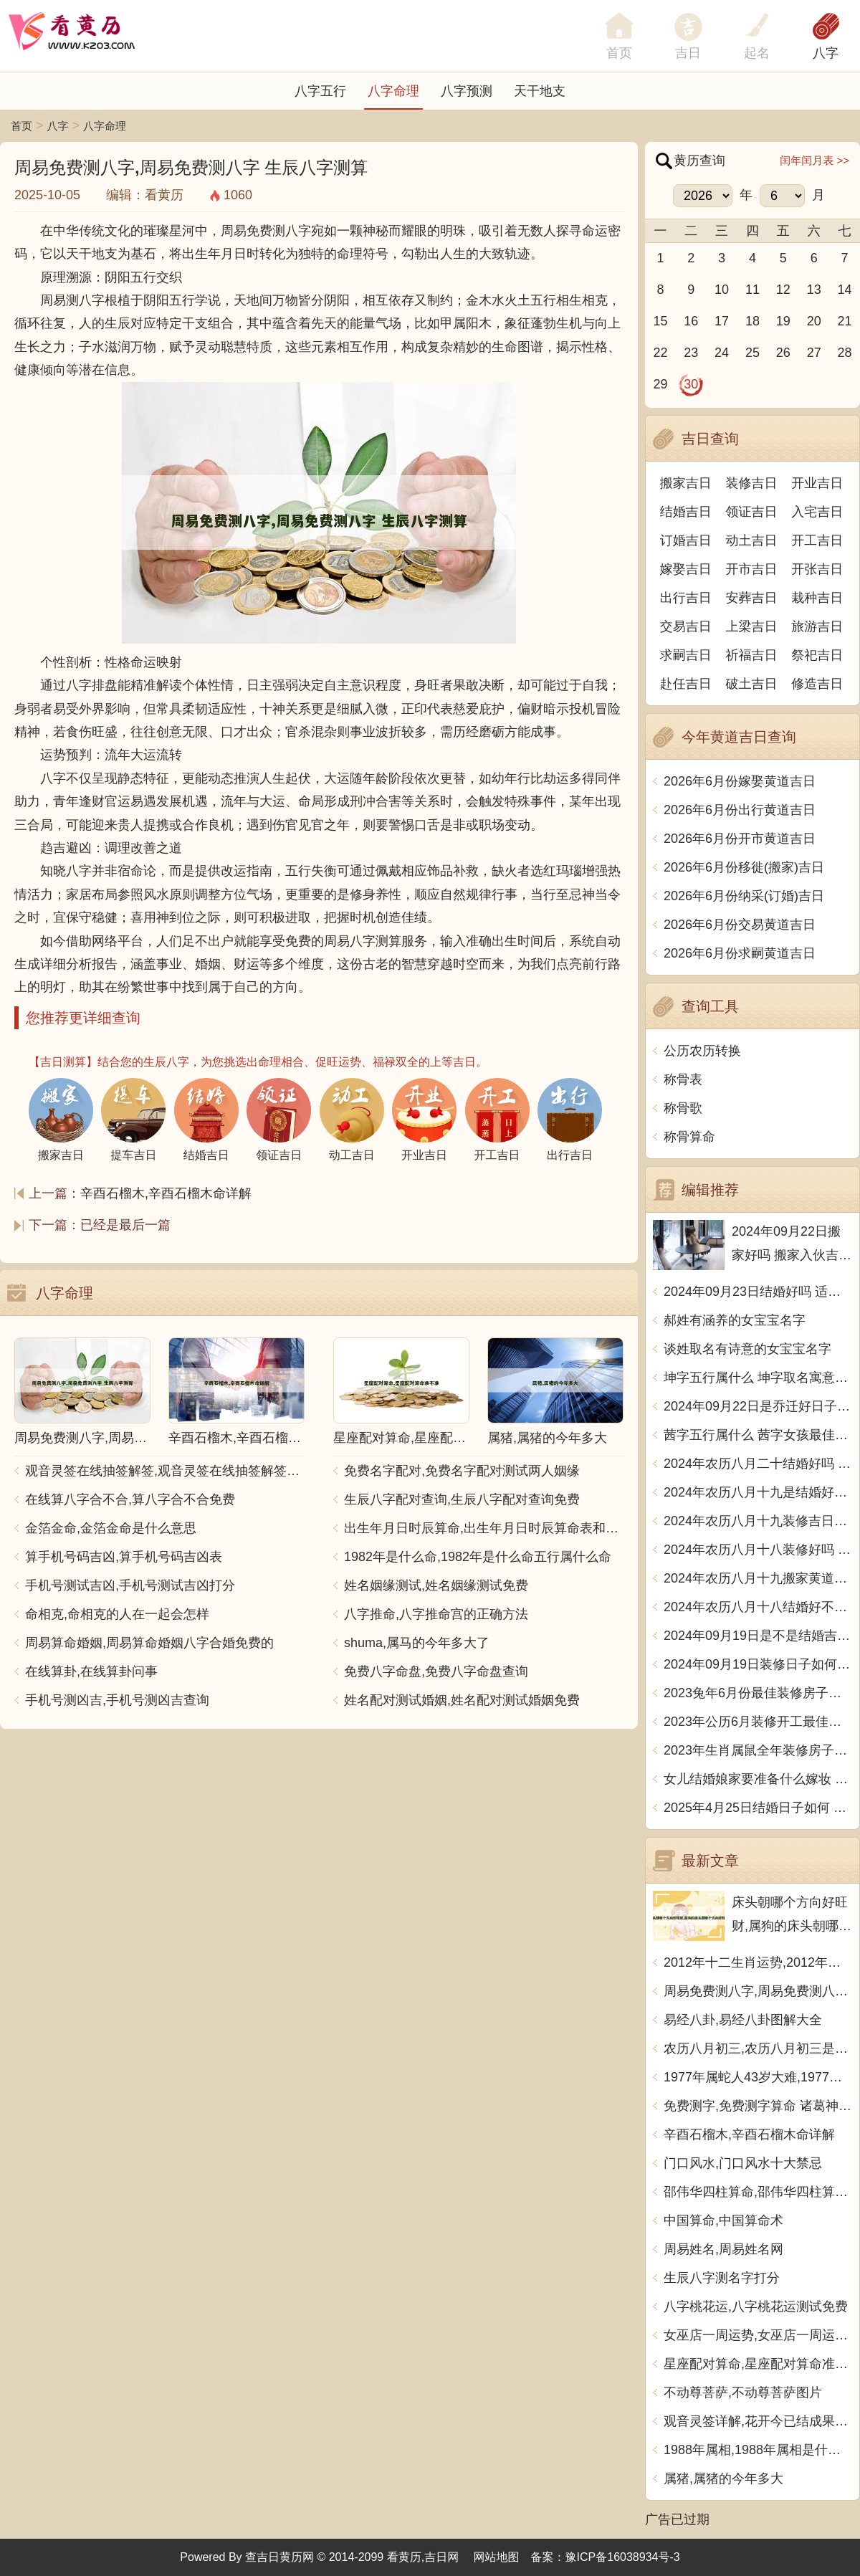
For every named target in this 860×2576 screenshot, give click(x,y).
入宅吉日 (817, 512)
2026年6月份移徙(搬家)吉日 (744, 867)
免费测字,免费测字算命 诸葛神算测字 (758, 2106)
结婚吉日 (686, 512)
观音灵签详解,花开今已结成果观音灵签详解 (758, 2421)
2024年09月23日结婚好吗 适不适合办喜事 (758, 1291)
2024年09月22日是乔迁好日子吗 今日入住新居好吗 (758, 1406)
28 (845, 352)
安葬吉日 (752, 598)
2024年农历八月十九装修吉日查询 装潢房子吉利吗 (758, 1521)
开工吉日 (817, 540)
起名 (757, 53)
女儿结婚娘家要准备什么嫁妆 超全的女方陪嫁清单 (758, 1779)
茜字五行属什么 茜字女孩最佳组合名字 (758, 1435)
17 (722, 321)
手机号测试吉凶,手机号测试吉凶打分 (130, 1585)
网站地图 (497, 2557)
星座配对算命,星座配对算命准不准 (758, 2364)
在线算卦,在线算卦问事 (91, 1671)
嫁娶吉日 (686, 569)
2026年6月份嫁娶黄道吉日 (740, 781)
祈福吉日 (752, 655)
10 (722, 289)
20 (814, 321)
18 (752, 321)
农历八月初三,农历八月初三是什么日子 (758, 2048)
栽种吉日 (817, 598)
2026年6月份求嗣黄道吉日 (740, 953)
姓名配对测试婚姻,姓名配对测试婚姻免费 (462, 1700)
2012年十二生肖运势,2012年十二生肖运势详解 (758, 1962)
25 (752, 352)
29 (660, 384)
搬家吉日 (686, 483)
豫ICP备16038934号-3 (622, 2557)
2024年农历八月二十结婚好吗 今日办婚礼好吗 (758, 1463)
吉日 (688, 53)
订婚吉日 (686, 540)
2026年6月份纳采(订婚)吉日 (744, 896)
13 (814, 289)
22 (660, 352)
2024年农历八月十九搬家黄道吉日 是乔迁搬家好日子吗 (758, 1578)
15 (660, 321)
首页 (21, 126)
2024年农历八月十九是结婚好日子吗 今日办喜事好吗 (758, 1492)
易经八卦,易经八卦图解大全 (743, 2020)
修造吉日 (817, 684)
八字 (825, 53)
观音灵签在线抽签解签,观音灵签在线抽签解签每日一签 (165, 1471)
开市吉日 (752, 569)
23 (691, 352)
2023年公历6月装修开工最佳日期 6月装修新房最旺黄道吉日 (758, 1721)
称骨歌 (683, 1108)
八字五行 (320, 91)
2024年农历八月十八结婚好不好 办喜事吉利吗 (758, 1607)
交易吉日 (686, 626)
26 (783, 352)
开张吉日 (817, 569)
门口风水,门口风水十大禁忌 (743, 2163)
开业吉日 (817, 483)
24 (722, 352)
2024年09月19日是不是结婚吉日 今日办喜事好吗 (758, 1635)
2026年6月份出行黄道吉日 (740, 810)
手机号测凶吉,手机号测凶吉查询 (117, 1700)
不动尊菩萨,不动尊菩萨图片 (743, 2392)
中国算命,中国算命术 (723, 2220)
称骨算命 (689, 1137)
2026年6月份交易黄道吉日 (740, 924)
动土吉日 (752, 540)
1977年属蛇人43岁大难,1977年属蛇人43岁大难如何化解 (758, 2077)
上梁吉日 (752, 626)
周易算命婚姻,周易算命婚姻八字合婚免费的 (149, 1643)
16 (691, 321)
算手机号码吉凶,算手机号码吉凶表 (123, 1557)
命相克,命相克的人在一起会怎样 (117, 1614)
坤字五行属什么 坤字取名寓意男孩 (758, 1377)
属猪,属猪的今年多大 (723, 2478)
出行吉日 (686, 598)
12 (783, 289)
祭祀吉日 (817, 655)
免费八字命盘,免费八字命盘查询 (436, 1671)
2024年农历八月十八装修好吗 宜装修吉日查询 (758, 1549)
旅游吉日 (817, 626)
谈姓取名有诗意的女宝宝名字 (747, 1349)
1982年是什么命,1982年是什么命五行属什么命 (477, 1557)
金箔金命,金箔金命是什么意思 (110, 1528)
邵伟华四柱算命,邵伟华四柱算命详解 (758, 2192)
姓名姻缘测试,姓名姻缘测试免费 (436, 1585)
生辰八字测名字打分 (722, 2278)
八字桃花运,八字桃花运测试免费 (756, 2306)
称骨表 (683, 1079)
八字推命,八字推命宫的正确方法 (436, 1614)
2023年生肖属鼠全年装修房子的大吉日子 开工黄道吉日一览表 (758, 1750)
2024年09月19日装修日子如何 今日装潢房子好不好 (758, 1664)
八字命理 (393, 91)
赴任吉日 (686, 684)
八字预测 (466, 91)
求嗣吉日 (686, 655)
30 (691, 384)
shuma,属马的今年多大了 (416, 1643)
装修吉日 (752, 483)
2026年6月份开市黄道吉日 (740, 838)
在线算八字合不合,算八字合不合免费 (130, 1499)
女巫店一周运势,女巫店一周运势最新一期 (758, 2335)
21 (845, 321)
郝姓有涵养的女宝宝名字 (735, 1320)
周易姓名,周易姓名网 (723, 2249)
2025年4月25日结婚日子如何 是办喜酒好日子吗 (758, 1807)
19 (783, 321)
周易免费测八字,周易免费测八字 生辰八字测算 (758, 1991)
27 (814, 352)
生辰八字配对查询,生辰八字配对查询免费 (462, 1499)
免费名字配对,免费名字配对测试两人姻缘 (462, 1471)
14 (845, 289)
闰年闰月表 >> (814, 160)
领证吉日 (752, 512)
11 (752, 289)
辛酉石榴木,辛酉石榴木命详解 (166, 1193)
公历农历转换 (702, 1051)
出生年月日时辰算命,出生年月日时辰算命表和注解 (484, 1528)
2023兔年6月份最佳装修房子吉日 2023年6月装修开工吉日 (758, 1693)
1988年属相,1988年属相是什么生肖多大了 (758, 2450)
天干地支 (539, 91)
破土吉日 (752, 684)
